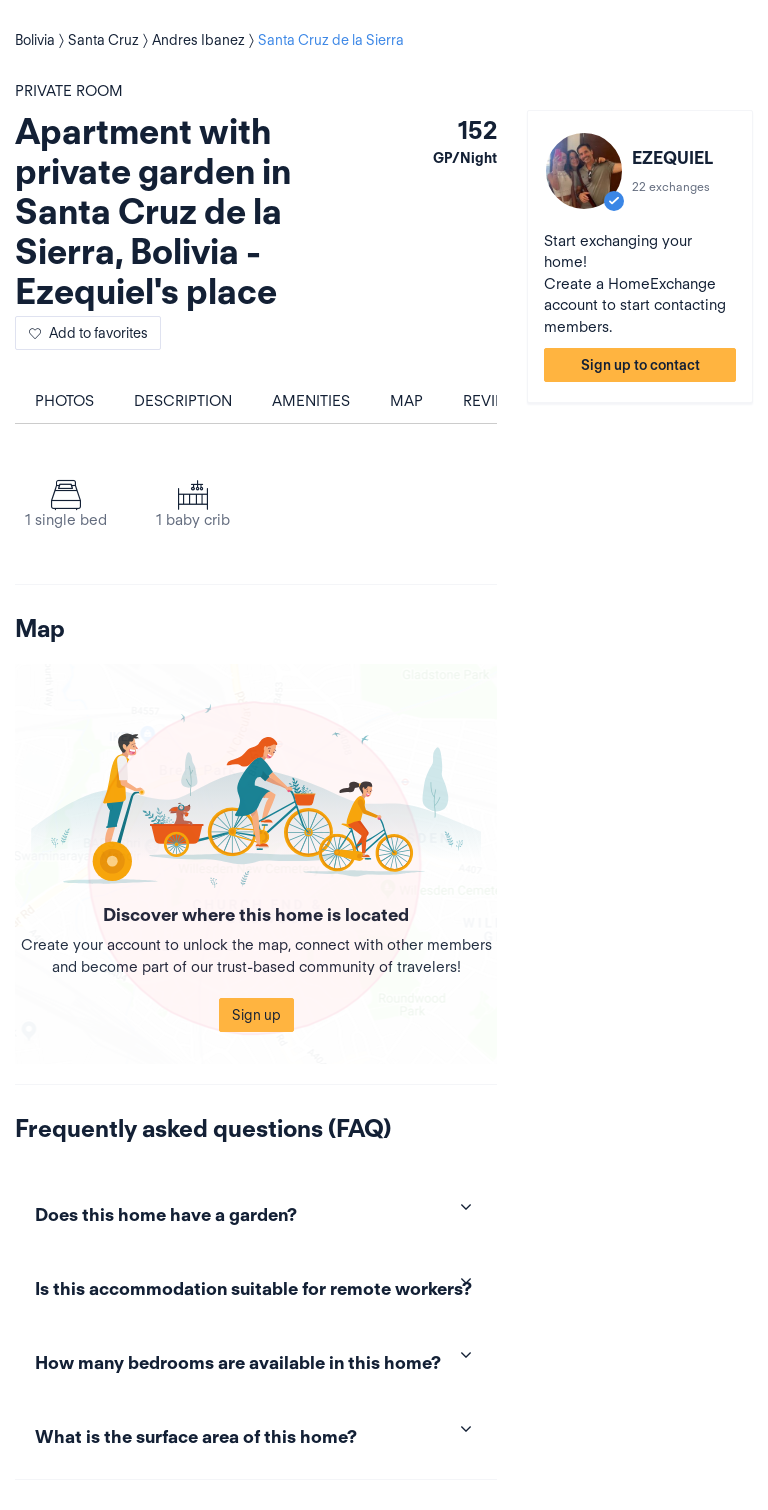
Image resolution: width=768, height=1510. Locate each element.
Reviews (495, 401)
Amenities (311, 401)
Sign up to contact (640, 365)
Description (183, 401)
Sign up (256, 1015)
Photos (64, 401)
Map (406, 401)
